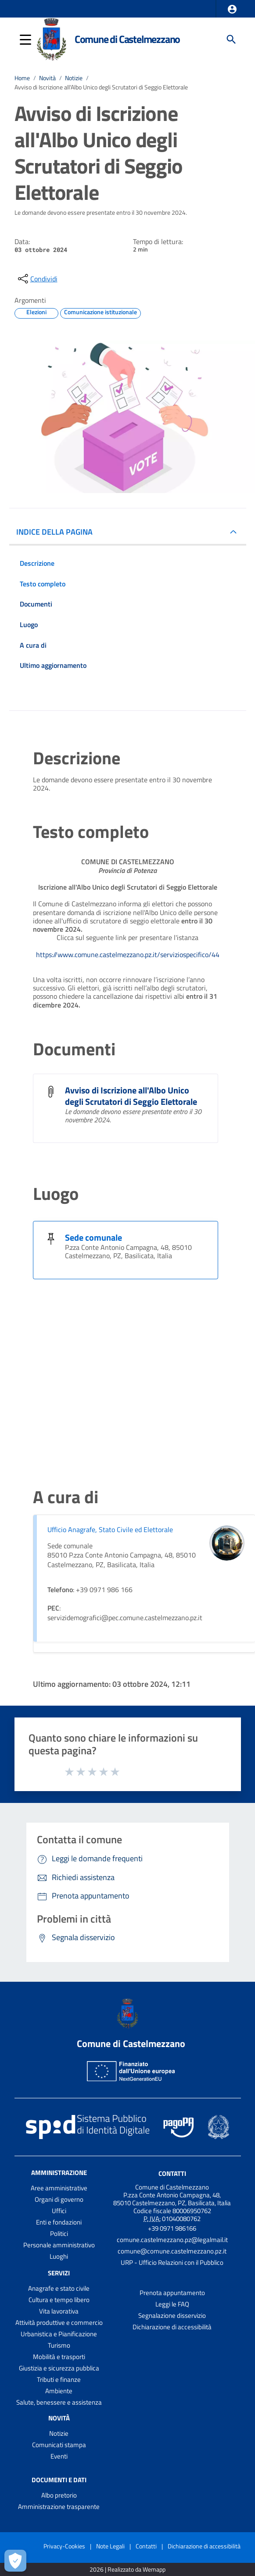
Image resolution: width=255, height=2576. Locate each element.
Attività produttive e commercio (59, 2322)
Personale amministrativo (59, 2245)
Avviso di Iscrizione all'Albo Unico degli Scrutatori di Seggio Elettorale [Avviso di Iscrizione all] (131, 1095)
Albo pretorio (59, 2495)
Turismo (59, 2345)
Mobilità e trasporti (59, 2357)
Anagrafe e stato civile (59, 2288)
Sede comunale (93, 1237)
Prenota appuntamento (172, 2293)
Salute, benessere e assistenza (59, 2402)
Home (22, 78)
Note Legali (110, 2546)
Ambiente (58, 2391)
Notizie (74, 78)
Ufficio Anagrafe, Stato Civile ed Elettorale (110, 1529)
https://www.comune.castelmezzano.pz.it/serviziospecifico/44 (127, 954)
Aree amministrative (59, 2188)
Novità (47, 78)
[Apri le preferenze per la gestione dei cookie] (15, 2561)
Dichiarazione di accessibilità (172, 2327)
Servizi (59, 2273)
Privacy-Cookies (64, 2546)
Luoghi (59, 2256)
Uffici (59, 2211)
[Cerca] (231, 39)
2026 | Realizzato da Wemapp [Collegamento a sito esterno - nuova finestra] (127, 2569)
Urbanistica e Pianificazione (59, 2334)
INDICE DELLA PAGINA (54, 532)
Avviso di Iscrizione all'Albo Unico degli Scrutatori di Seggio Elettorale (101, 87)
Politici (59, 2233)
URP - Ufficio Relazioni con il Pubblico (172, 2262)
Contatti (172, 2173)
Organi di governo (59, 2199)
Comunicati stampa (59, 2445)
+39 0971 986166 (172, 2228)
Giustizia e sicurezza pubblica (59, 2368)
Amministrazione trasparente (59, 2506)
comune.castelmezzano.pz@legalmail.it (172, 2240)
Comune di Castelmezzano (127, 39)
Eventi (59, 2456)
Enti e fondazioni (59, 2222)
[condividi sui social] (36, 279)
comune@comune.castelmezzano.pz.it (172, 2251)
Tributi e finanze (59, 2379)
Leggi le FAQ (172, 2304)
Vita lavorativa (59, 2311)
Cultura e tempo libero (59, 2300)
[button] (232, 9)
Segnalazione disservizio (172, 2315)
